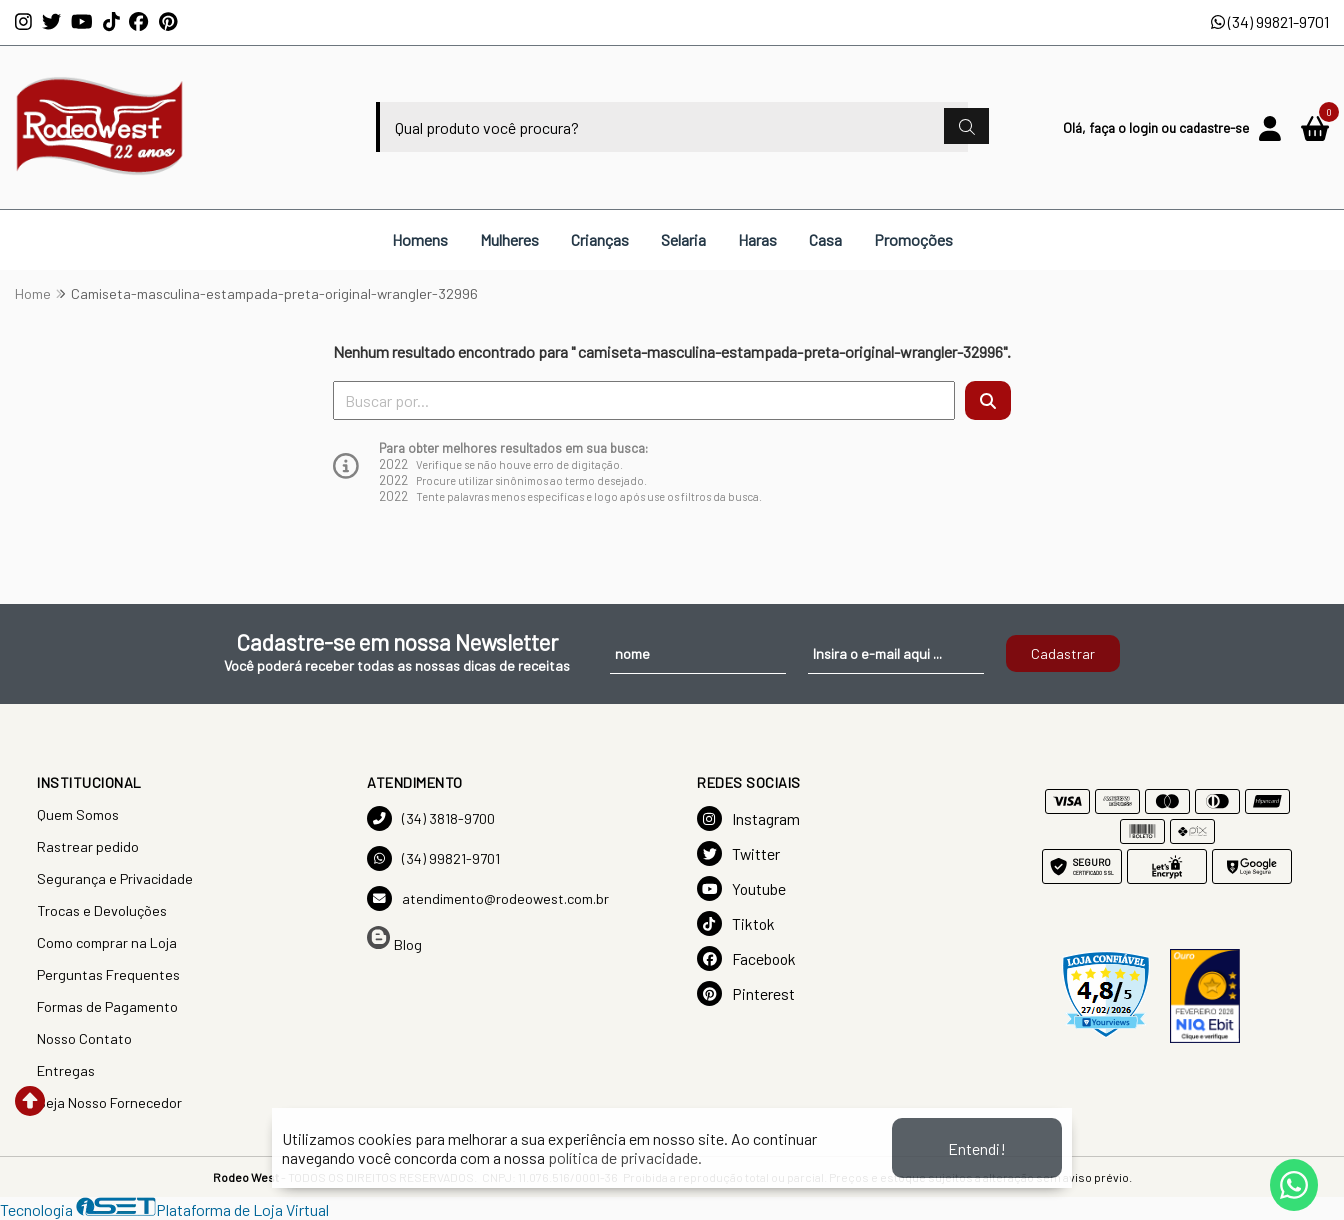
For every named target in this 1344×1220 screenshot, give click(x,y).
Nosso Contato (84, 1038)
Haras (757, 239)
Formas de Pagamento (107, 1006)
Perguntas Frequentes (108, 974)
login (1145, 127)
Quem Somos (78, 814)
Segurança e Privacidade (115, 878)
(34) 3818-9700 (431, 818)
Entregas (66, 1070)
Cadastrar (1063, 653)
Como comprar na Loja (107, 942)
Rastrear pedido (88, 846)
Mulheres (509, 239)
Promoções (913, 239)
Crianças (600, 239)
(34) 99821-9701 (1270, 21)
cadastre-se (1214, 127)
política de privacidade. (625, 1157)
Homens (420, 239)
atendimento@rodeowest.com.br (488, 898)
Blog (394, 939)
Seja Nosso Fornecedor (109, 1102)
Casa (825, 239)
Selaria (683, 239)
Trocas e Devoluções (102, 910)
